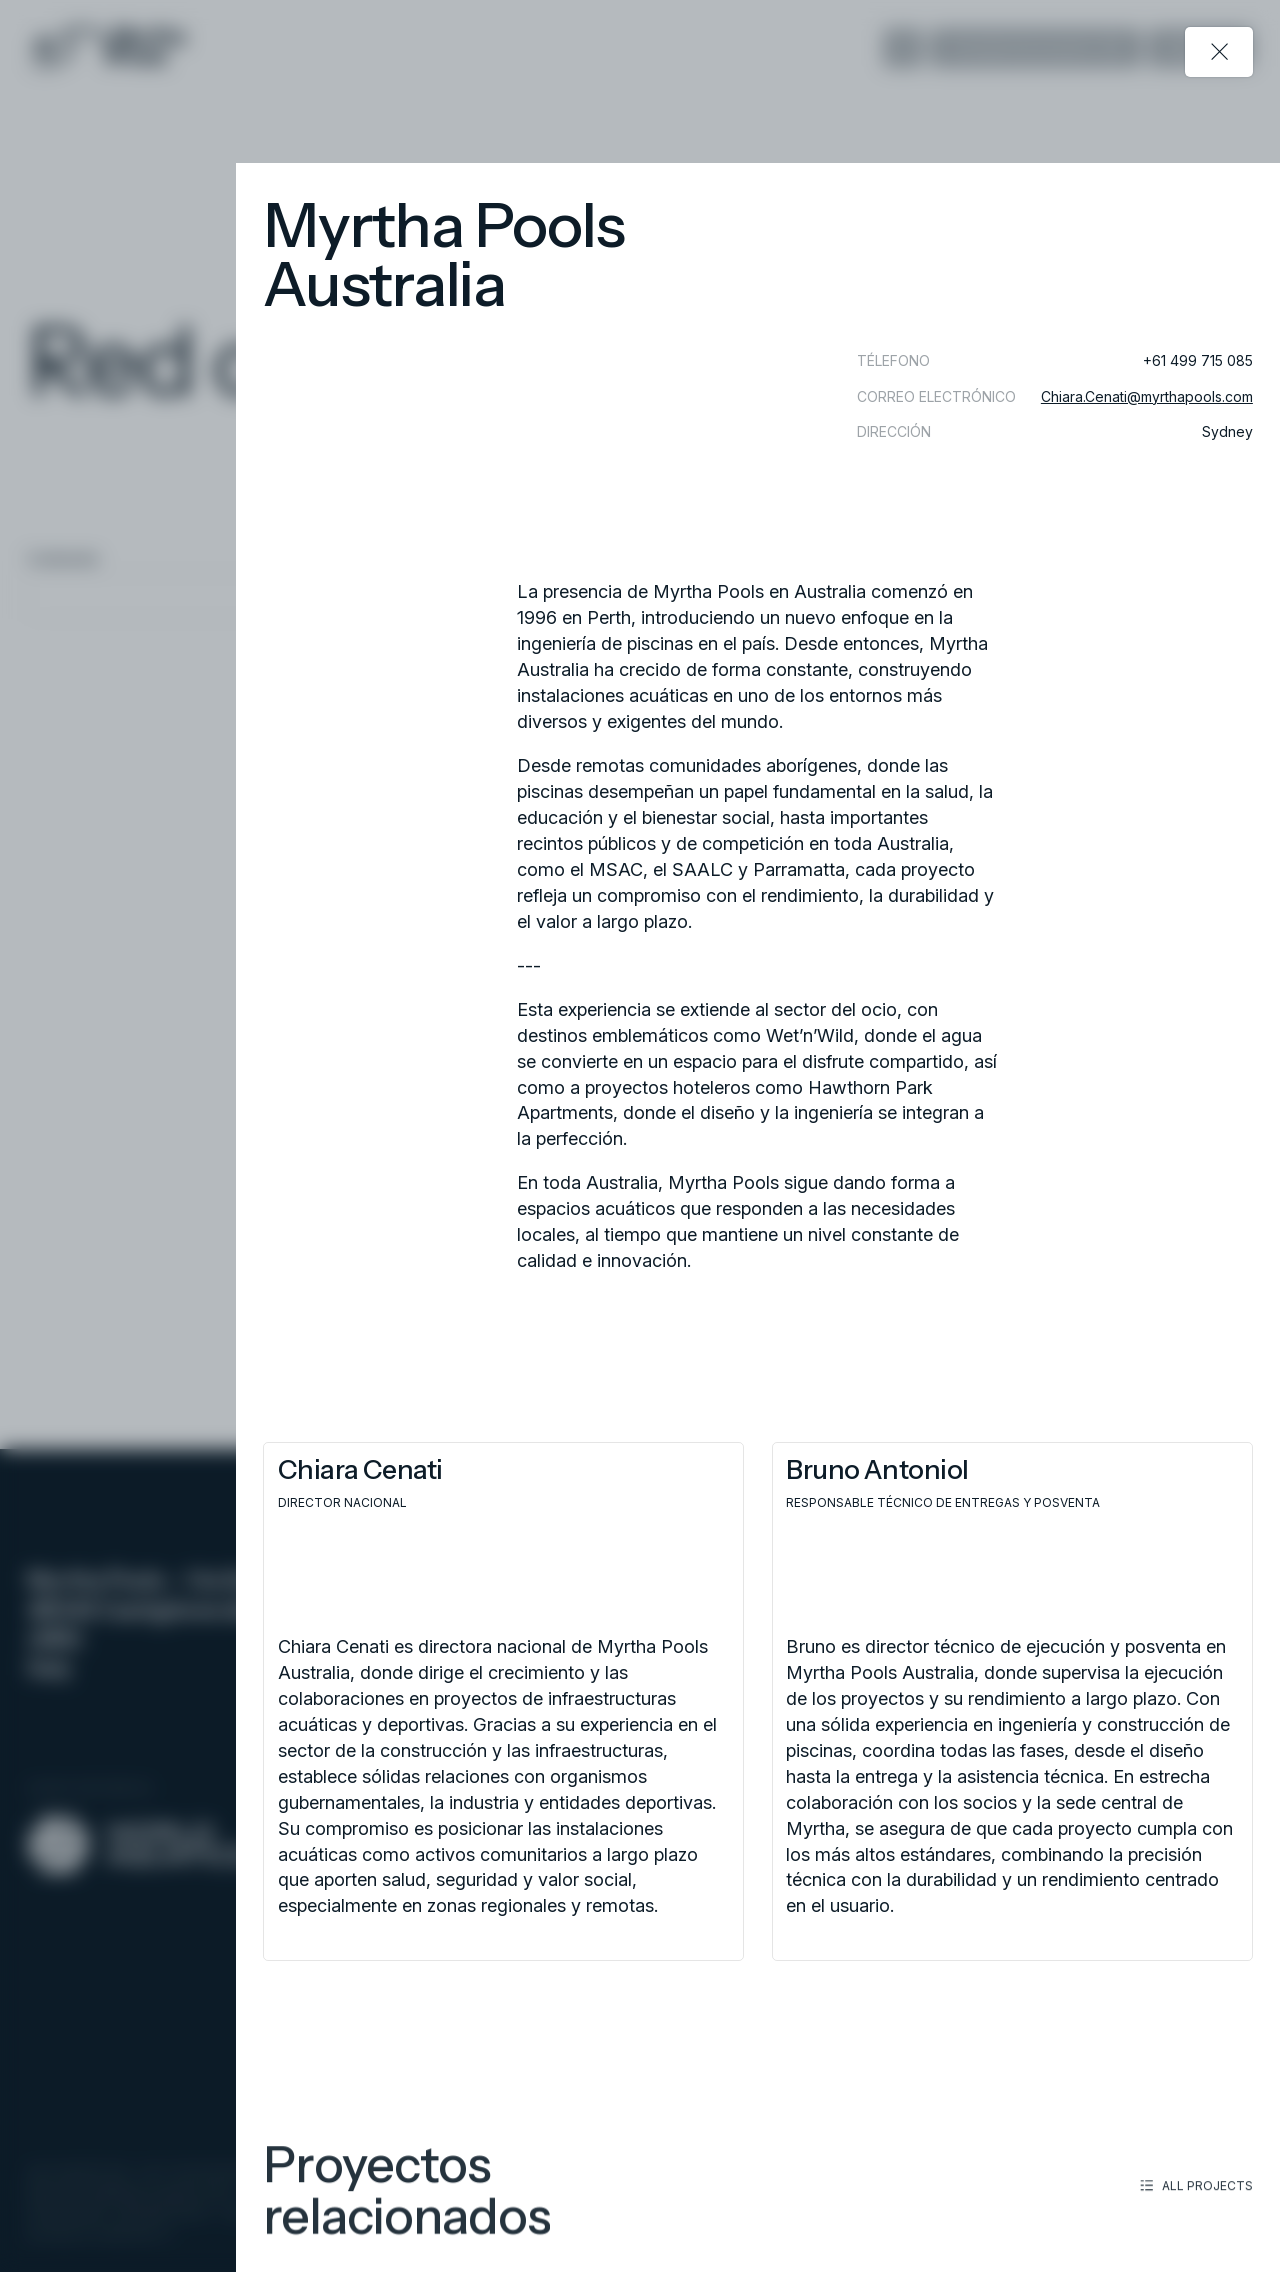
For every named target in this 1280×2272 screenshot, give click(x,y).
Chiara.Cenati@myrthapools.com (1147, 396)
